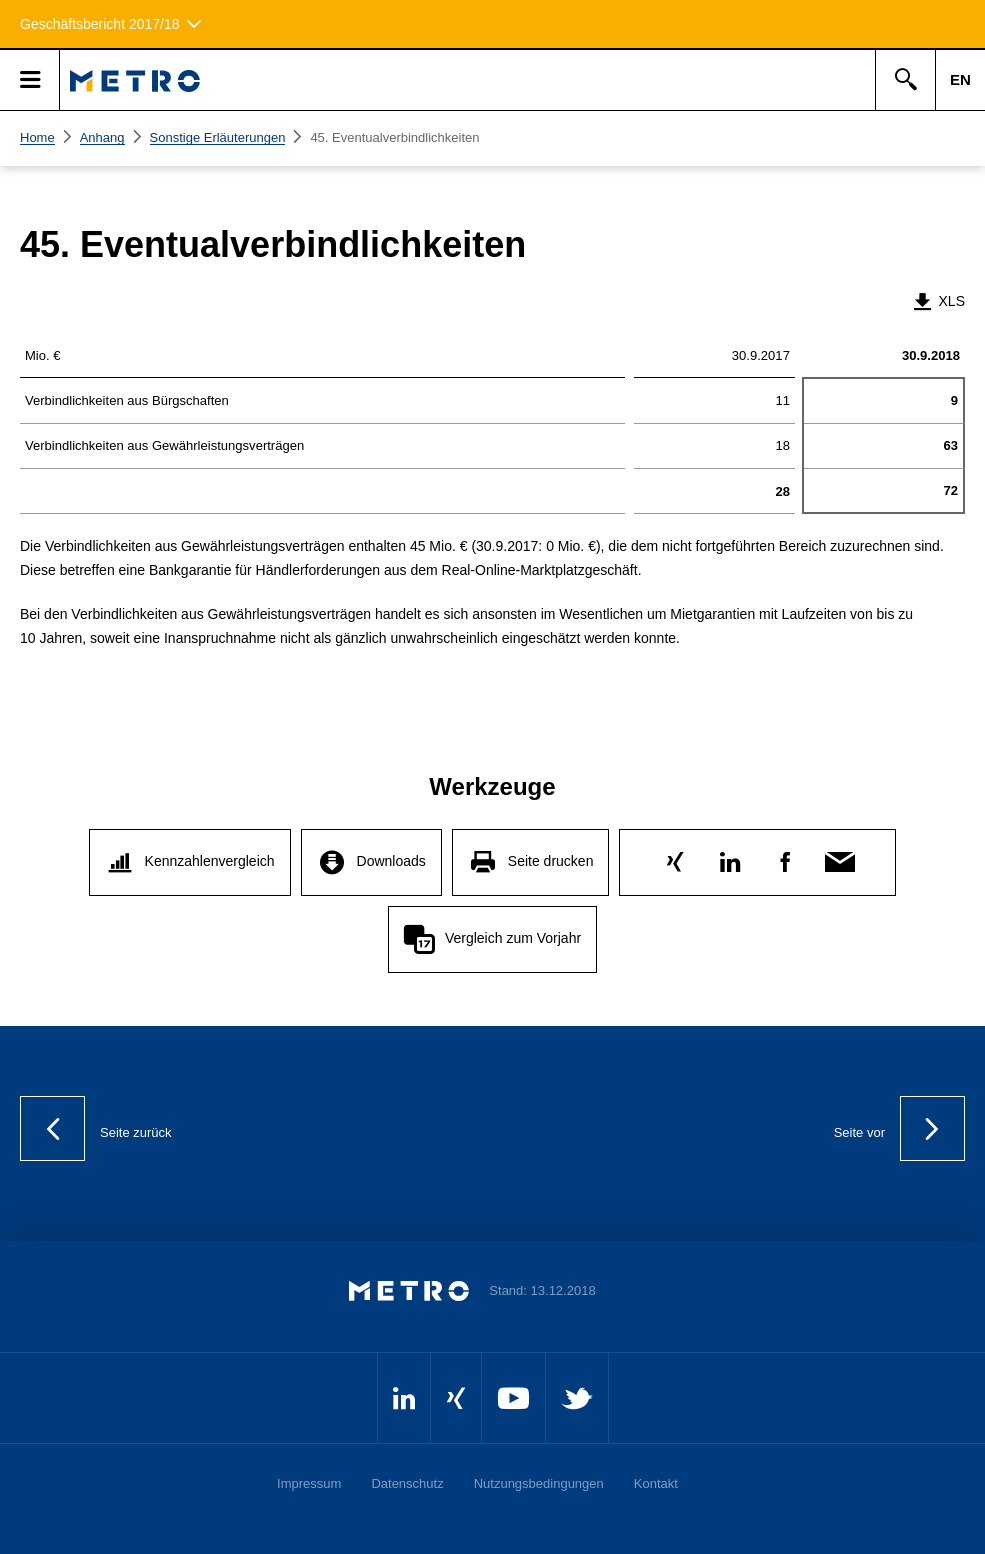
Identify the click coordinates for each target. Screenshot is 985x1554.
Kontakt (656, 1483)
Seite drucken (551, 861)
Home (37, 137)
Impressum (309, 1483)
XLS (938, 301)
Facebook (785, 857)
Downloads (391, 861)
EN (960, 79)
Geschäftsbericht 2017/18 (100, 24)
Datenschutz (407, 1483)
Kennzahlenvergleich (210, 861)
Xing (675, 857)
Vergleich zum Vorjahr (513, 938)
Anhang (102, 137)
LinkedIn (730, 857)
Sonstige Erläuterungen (218, 137)
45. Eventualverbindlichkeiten (394, 137)
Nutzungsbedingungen (539, 1483)
